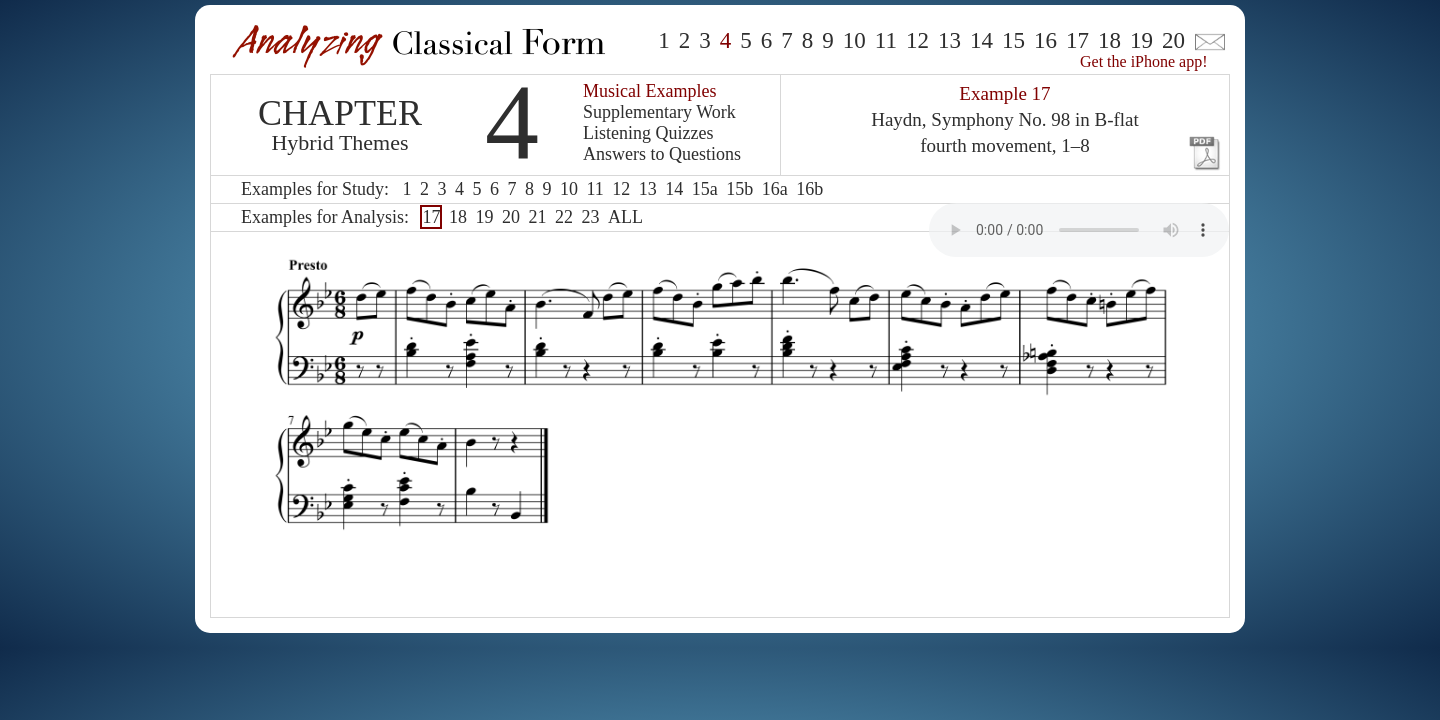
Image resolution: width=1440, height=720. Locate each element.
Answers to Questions (662, 154)
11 (886, 40)
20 (1173, 40)
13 (949, 40)
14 (981, 40)
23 (590, 217)
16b (809, 189)
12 (917, 40)
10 (854, 40)
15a (705, 189)
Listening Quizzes (648, 133)
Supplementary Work (659, 112)
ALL (625, 217)
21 (537, 217)
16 (1045, 40)
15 (1013, 40)
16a (775, 189)
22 (564, 217)
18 (1109, 40)
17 (1077, 40)
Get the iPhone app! (1144, 61)
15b (739, 189)
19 (1141, 40)
